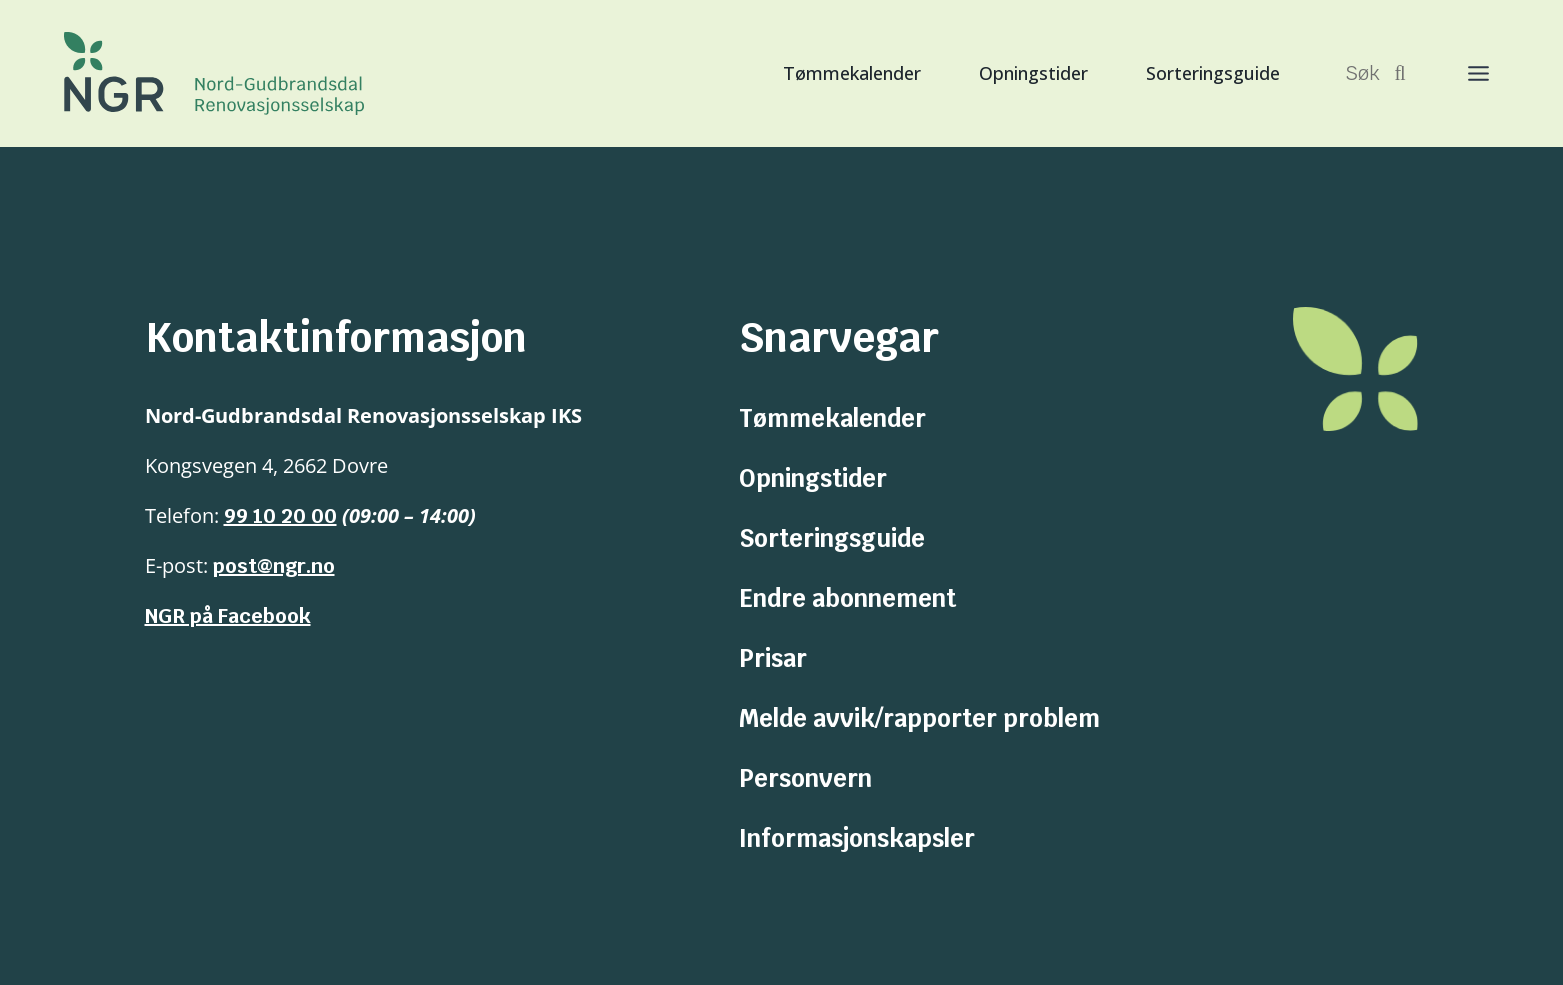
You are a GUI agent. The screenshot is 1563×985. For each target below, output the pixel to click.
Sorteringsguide (1213, 73)
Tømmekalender (852, 73)
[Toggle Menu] (1458, 73)
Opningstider (1033, 73)
